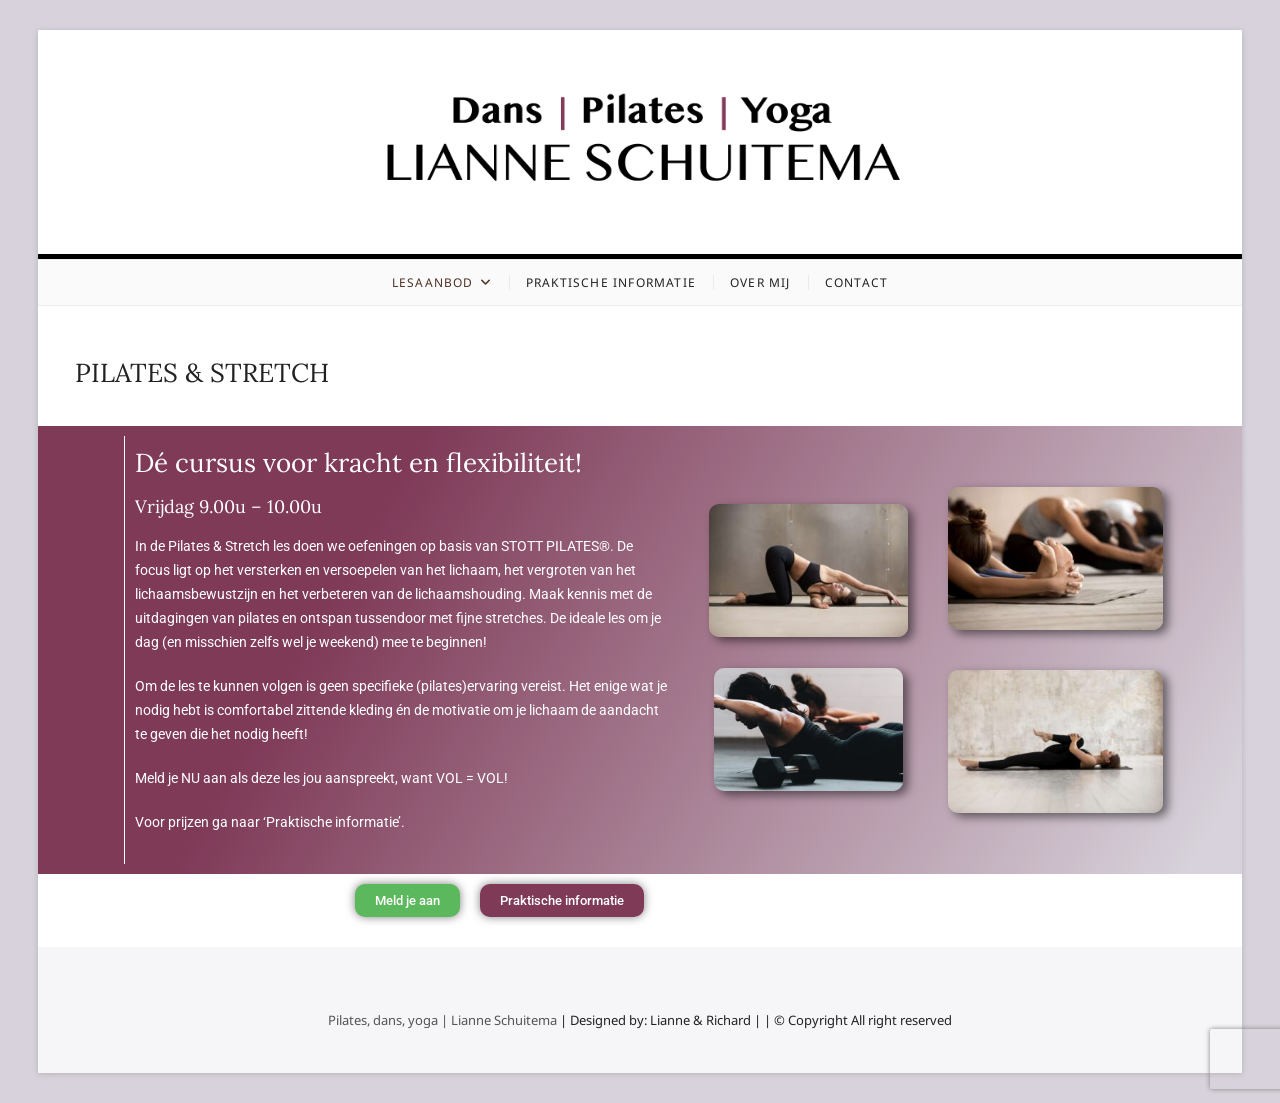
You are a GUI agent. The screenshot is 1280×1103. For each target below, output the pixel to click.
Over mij (760, 282)
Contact (856, 282)
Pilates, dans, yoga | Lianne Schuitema (442, 1020)
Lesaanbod (433, 282)
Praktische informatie (611, 282)
